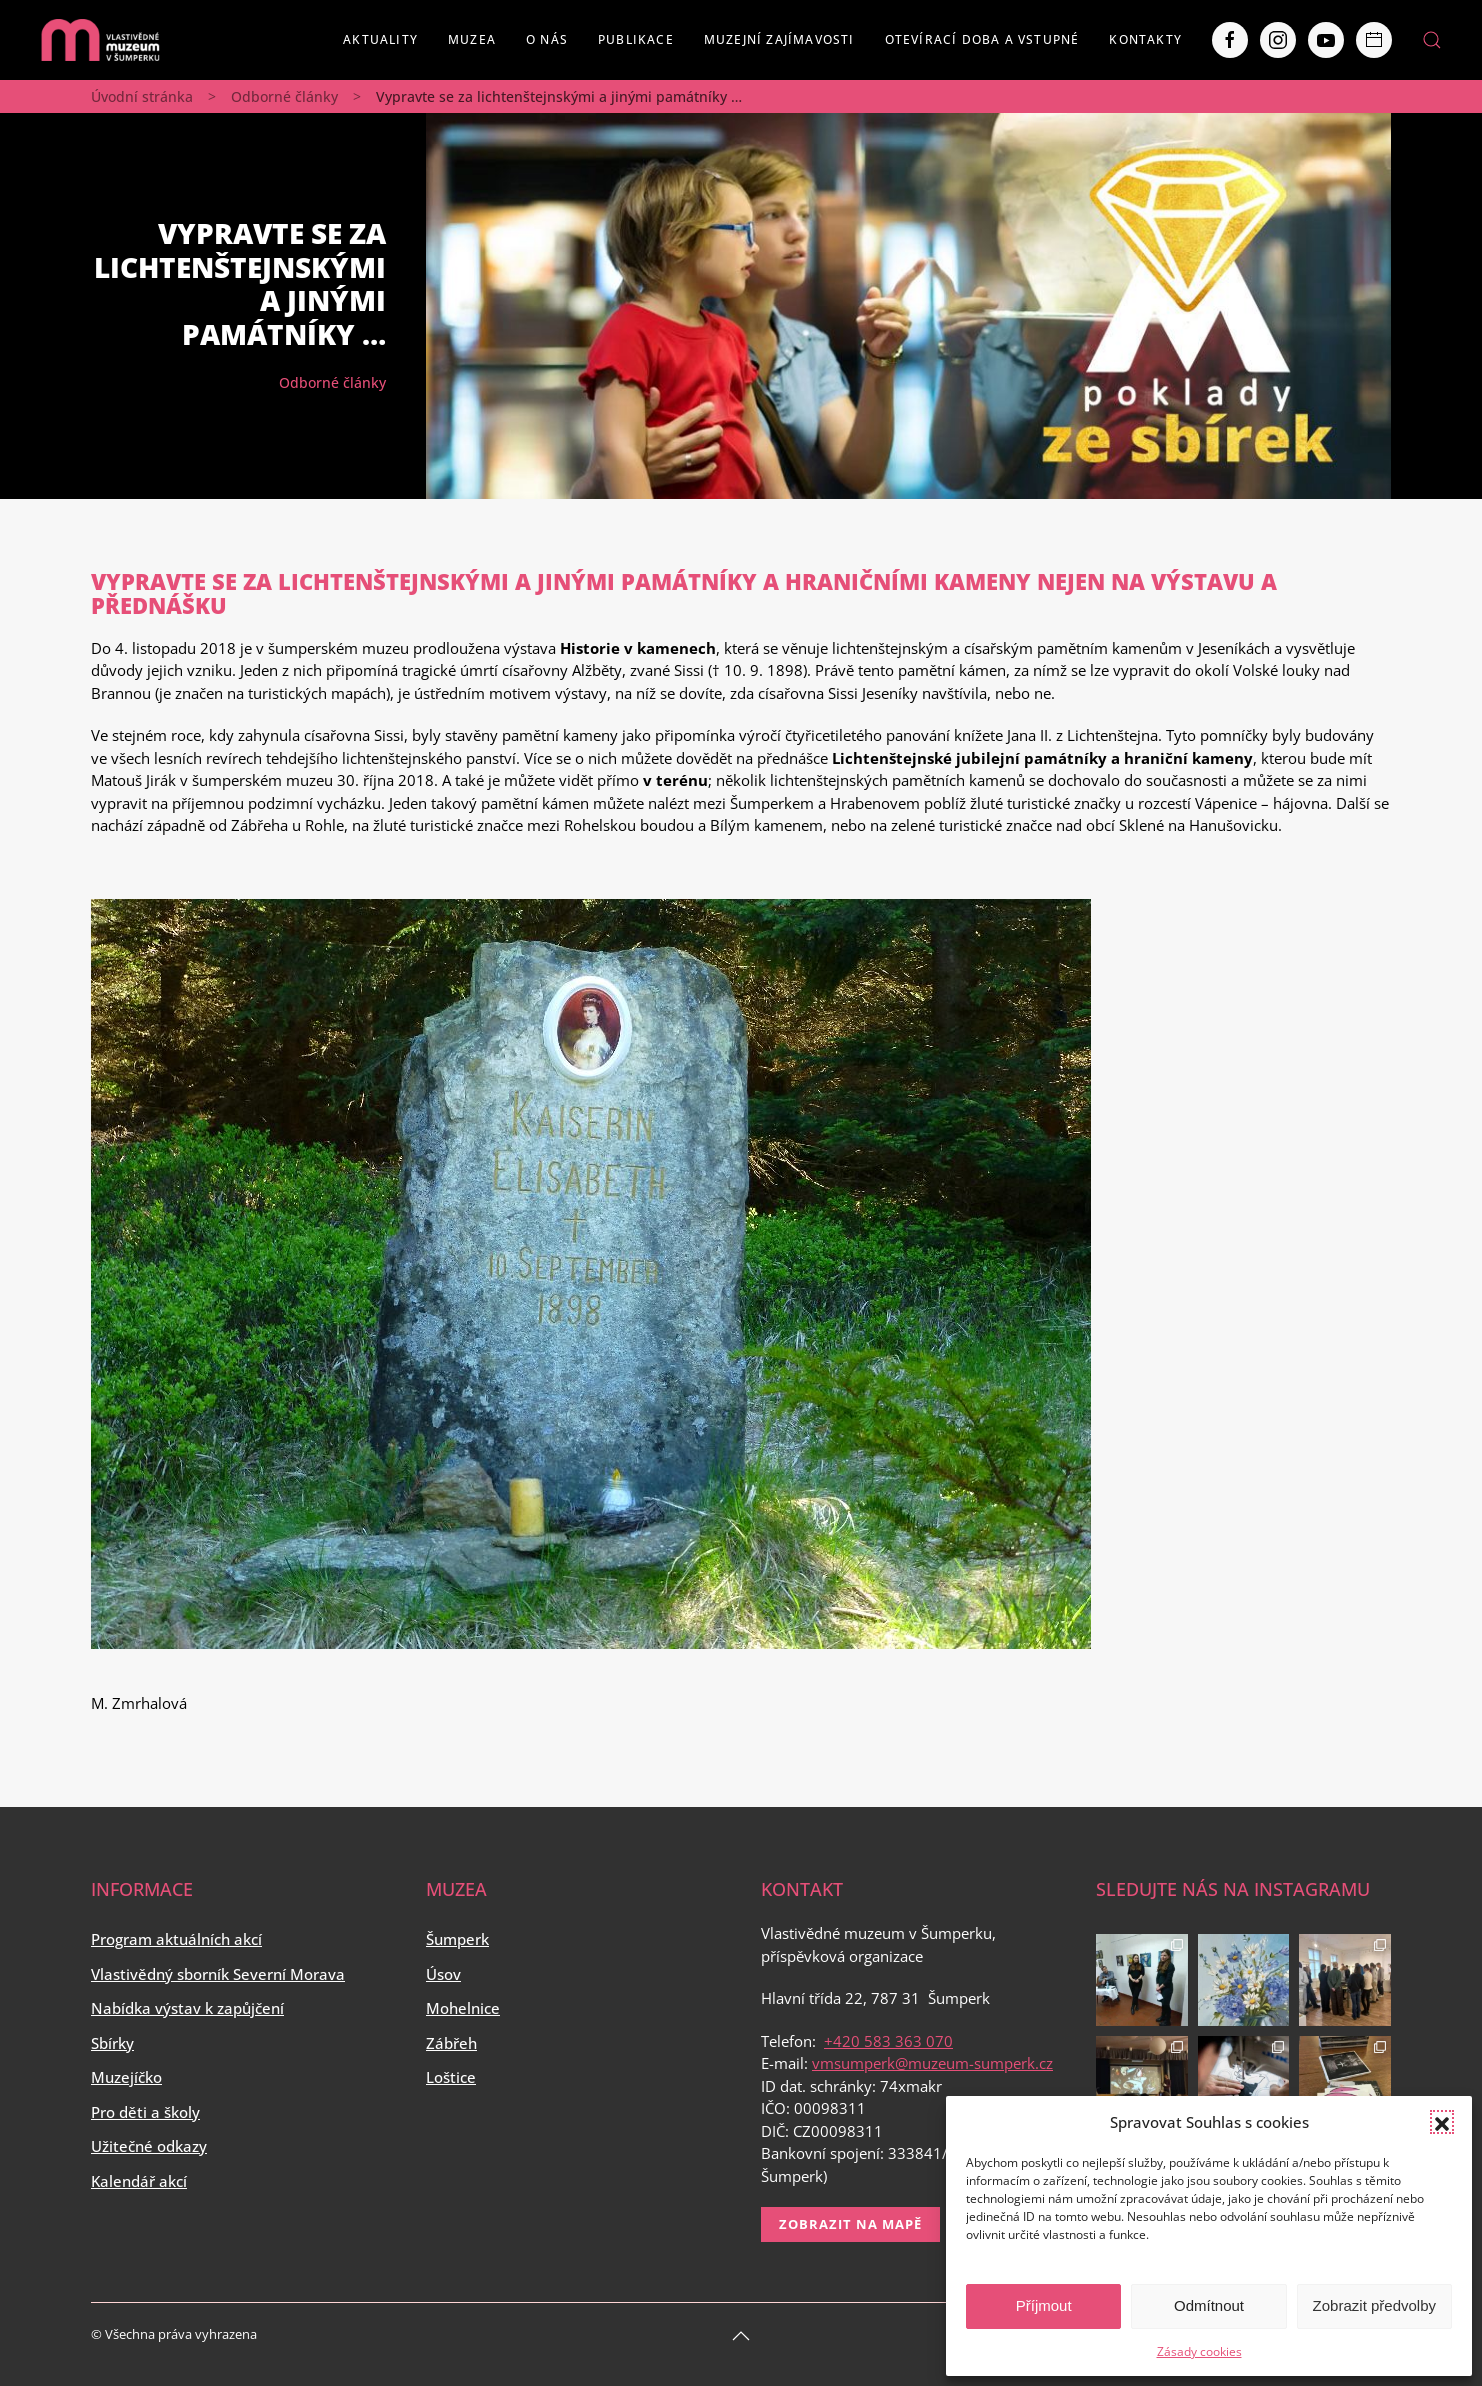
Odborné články (284, 96)
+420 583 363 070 (888, 2041)
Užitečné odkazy (149, 2146)
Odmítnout (1209, 2305)
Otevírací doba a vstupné (982, 39)
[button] (1442, 2122)
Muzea (472, 39)
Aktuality (380, 39)
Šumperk (457, 1939)
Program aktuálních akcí (176, 1939)
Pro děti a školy (145, 2112)
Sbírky (112, 2043)
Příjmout (1044, 2305)
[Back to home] (100, 40)
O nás (547, 39)
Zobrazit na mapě (850, 2224)
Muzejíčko (126, 2077)
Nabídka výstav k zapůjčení (187, 2008)
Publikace (636, 39)
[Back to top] (741, 2336)
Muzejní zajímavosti (779, 39)
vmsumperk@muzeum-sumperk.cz (932, 2063)
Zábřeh (451, 2043)
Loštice (451, 2077)
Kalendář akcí (139, 2181)
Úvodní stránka (142, 96)
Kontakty (1145, 39)
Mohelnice (463, 2008)
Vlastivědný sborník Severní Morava (218, 1974)
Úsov (443, 1974)
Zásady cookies (1199, 2351)
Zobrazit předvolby (1374, 2305)
